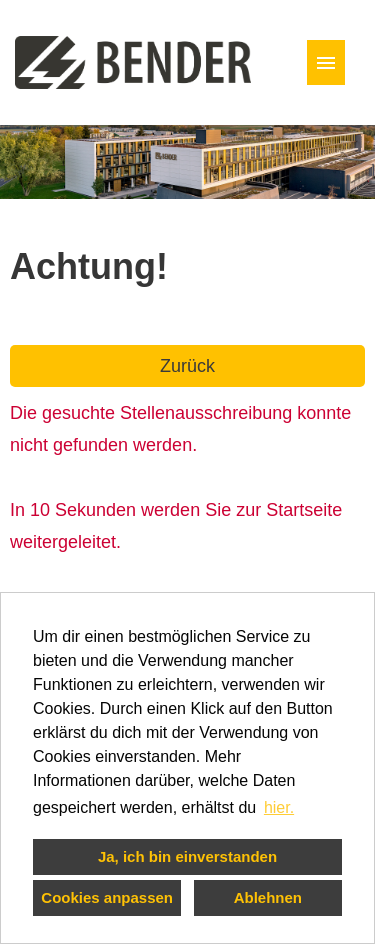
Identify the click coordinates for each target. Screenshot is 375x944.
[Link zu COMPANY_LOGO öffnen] (133, 62)
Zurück (187, 366)
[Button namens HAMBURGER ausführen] (326, 62)
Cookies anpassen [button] (107, 897)
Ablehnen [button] (268, 897)
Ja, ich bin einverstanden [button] (187, 856)
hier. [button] (279, 807)
